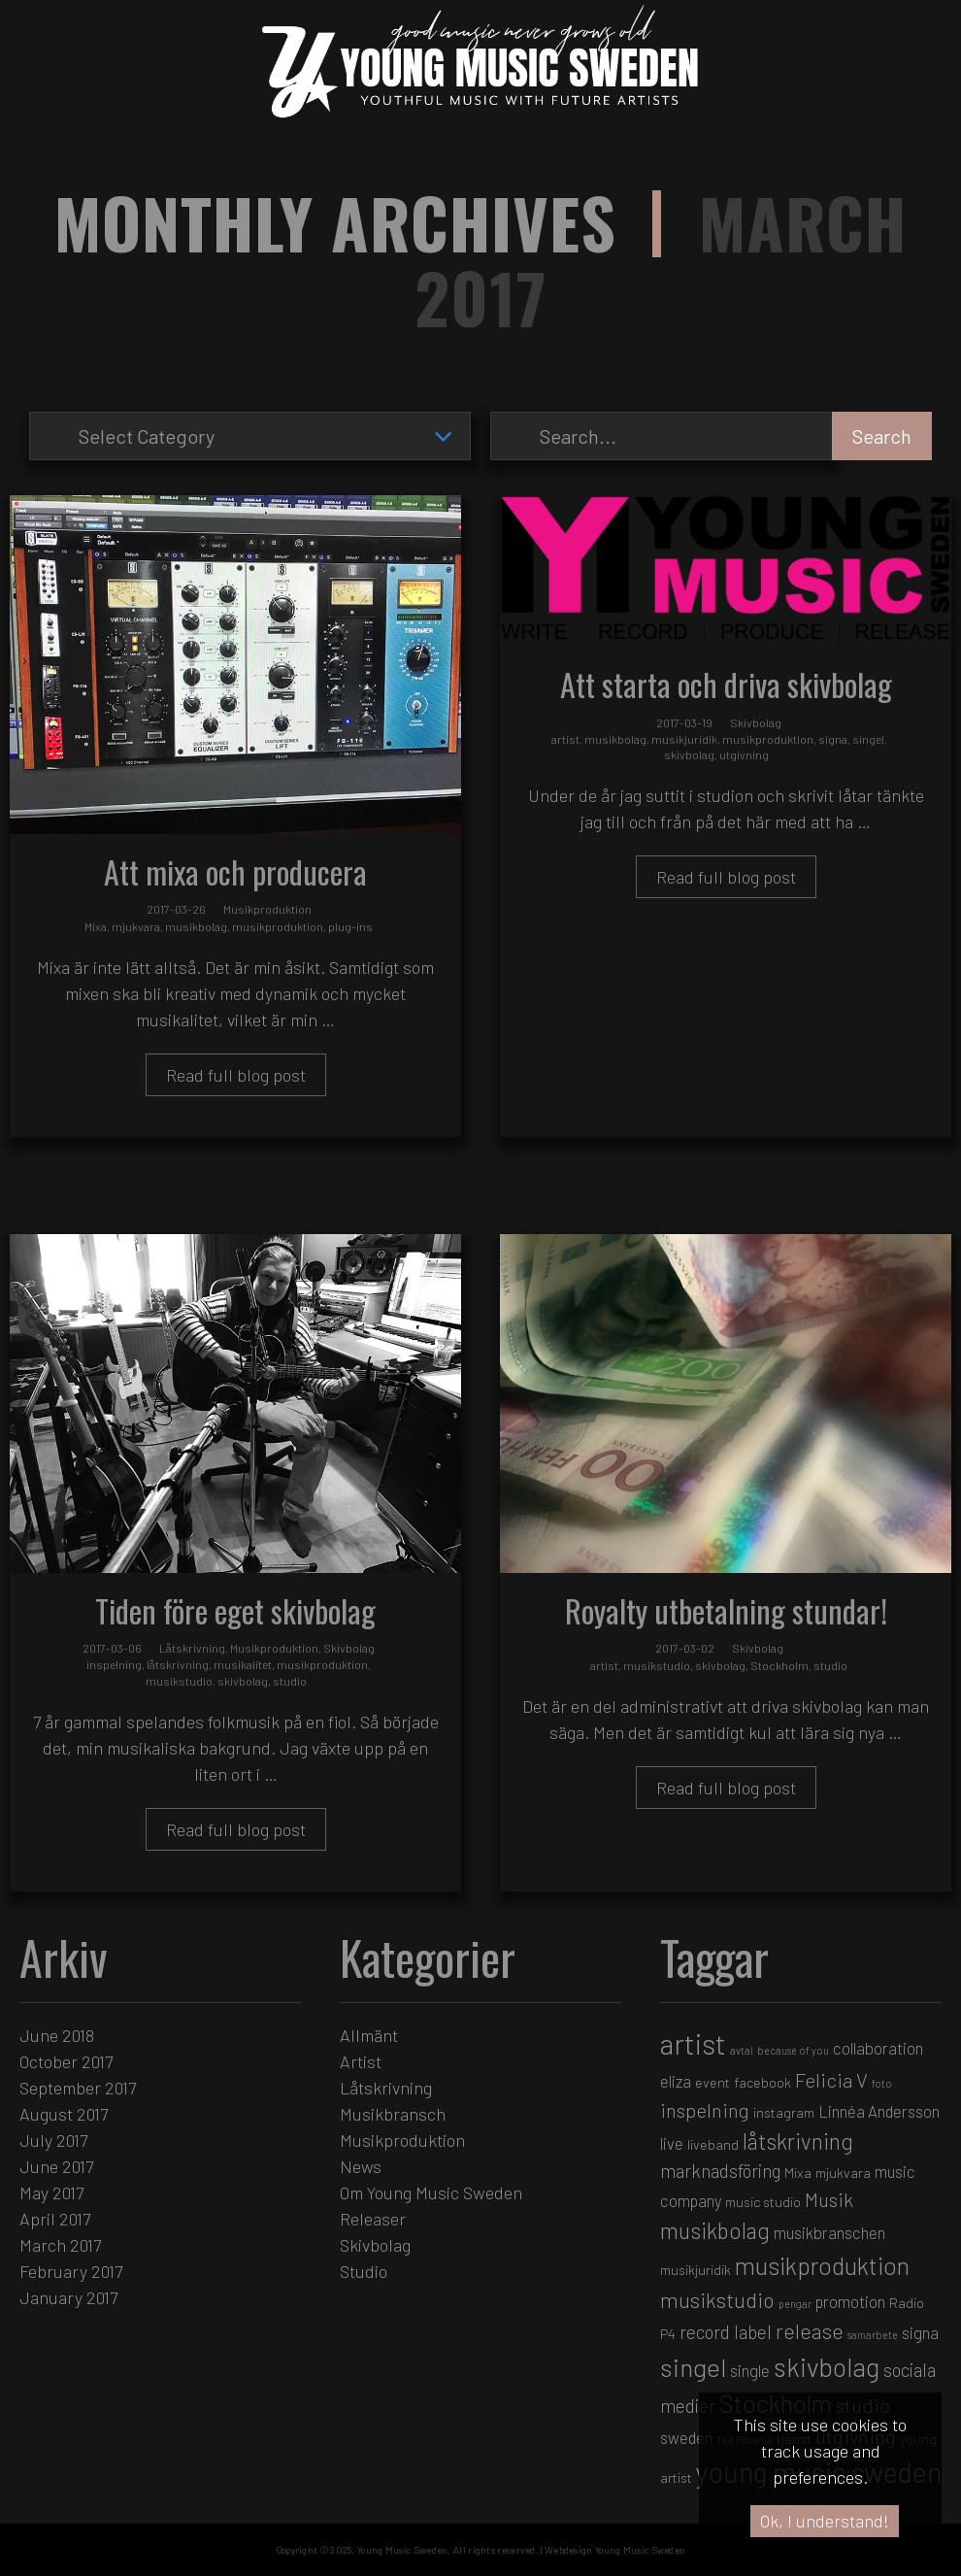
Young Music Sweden (402, 2550)
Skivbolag (755, 722)
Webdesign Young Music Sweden (615, 2550)
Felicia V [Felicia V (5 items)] (831, 2079)
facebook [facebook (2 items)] (762, 2082)
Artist (360, 2061)
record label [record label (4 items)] (725, 2332)
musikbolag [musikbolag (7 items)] (715, 2230)
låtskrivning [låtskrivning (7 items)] (798, 2141)
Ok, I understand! (824, 2520)
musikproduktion (277, 926)
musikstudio (179, 1681)
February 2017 (70, 2271)
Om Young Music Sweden (431, 2192)
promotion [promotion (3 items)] (850, 2301)
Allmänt (369, 2035)
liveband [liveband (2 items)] (713, 2144)
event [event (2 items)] (712, 2082)
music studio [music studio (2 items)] (763, 2201)
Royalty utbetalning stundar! (726, 1610)
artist (565, 739)
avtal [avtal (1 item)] (741, 2050)
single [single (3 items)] (750, 2370)
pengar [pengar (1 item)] (795, 2303)
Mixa (95, 926)
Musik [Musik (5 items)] (829, 2199)
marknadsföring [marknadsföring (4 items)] (720, 2170)
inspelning (114, 1664)
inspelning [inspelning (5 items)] (704, 2110)
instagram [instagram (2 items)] (783, 2112)
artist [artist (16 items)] (693, 2043)
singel (868, 739)
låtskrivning (178, 1664)
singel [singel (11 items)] (693, 2367)
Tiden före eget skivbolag (235, 1610)
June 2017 (56, 2166)
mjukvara (136, 926)
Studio (363, 2271)
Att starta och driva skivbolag (726, 684)
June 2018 (56, 2035)
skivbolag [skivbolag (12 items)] (826, 2366)
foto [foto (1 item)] (882, 2083)
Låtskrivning (192, 1648)
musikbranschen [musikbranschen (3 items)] (829, 2232)
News (360, 2166)
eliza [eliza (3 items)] (675, 2081)
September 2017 (77, 2087)
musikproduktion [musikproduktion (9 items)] (822, 2265)
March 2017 (60, 2245)
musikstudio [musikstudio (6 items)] (717, 2299)
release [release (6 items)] (810, 2330)
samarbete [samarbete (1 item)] (872, 2334)
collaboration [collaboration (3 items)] (878, 2047)
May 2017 (51, 2192)
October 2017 (66, 2061)
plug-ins (350, 926)
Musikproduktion (267, 909)
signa (832, 739)
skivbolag (689, 754)
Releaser (373, 2218)
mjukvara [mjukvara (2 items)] (843, 2172)
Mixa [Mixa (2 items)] (798, 2172)
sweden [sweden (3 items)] (686, 2437)
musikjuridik (684, 739)
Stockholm (779, 1665)
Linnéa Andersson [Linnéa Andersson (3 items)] (879, 2111)
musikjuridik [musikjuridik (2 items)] (695, 2269)
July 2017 (53, 2140)
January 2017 (68, 2297)
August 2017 (63, 2113)
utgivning (744, 754)
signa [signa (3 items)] (920, 2332)
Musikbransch (393, 2113)
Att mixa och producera (235, 871)
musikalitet (243, 1664)
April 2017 (54, 2218)
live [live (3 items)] (671, 2143)
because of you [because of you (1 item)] (793, 2050)
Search (881, 436)
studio (290, 1681)
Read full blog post (236, 1075)
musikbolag (196, 926)
